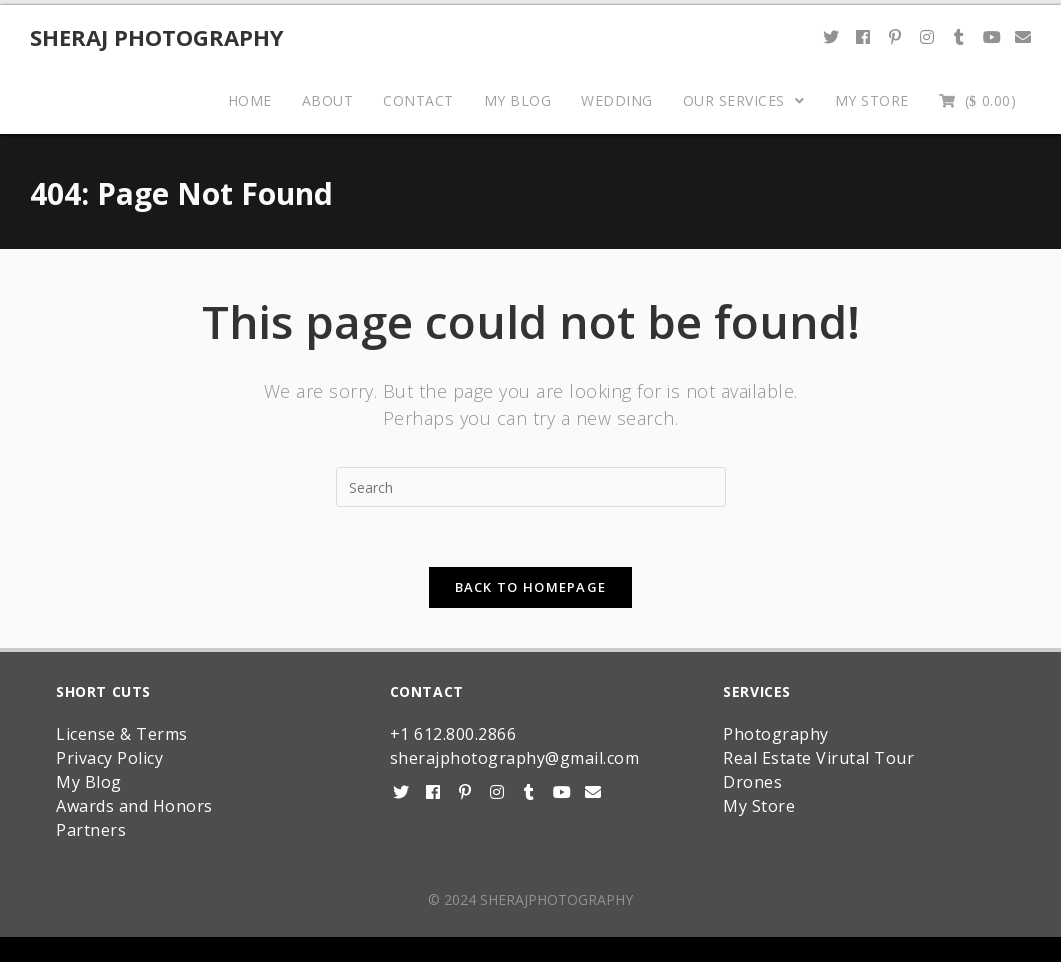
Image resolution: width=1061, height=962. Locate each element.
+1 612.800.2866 (453, 734)
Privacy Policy (109, 758)
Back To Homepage (531, 587)
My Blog (89, 782)
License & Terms (122, 734)
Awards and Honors (134, 806)
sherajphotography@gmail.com (515, 758)
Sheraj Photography (157, 37)
